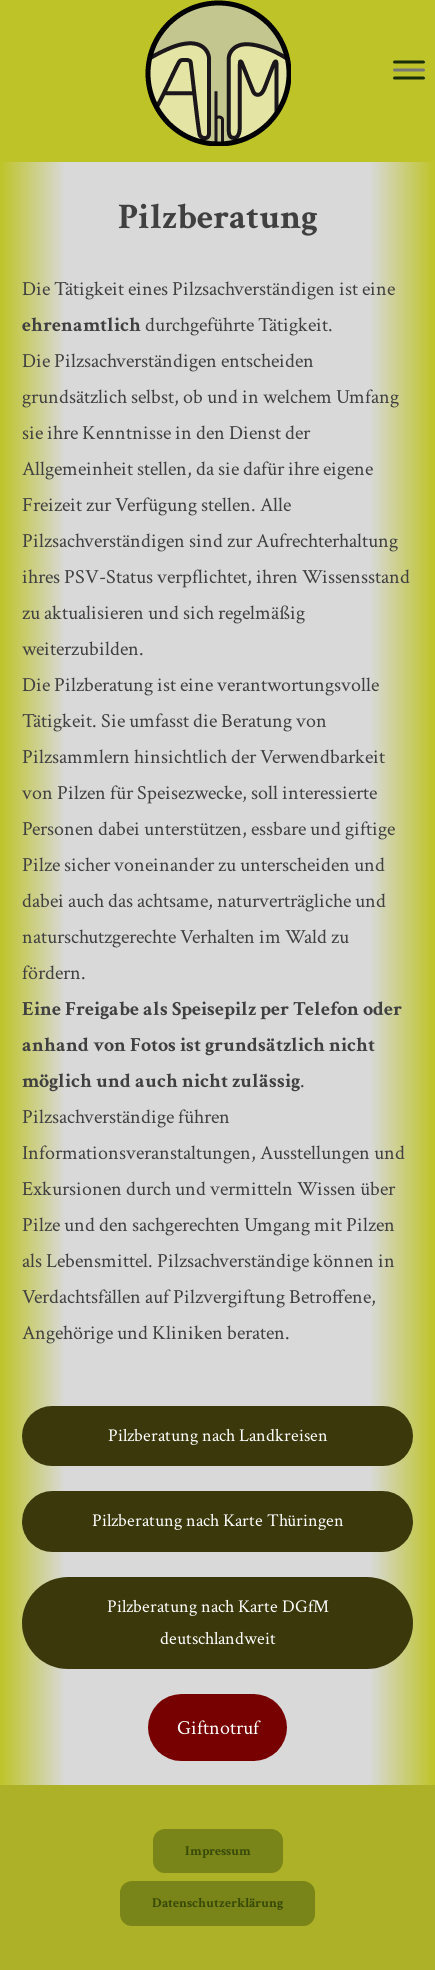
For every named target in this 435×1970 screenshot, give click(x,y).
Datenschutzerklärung (217, 1903)
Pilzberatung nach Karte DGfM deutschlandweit (218, 1622)
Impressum (218, 1851)
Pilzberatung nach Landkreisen (218, 1435)
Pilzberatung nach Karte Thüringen (218, 1520)
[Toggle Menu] (409, 69)
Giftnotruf (218, 1728)
